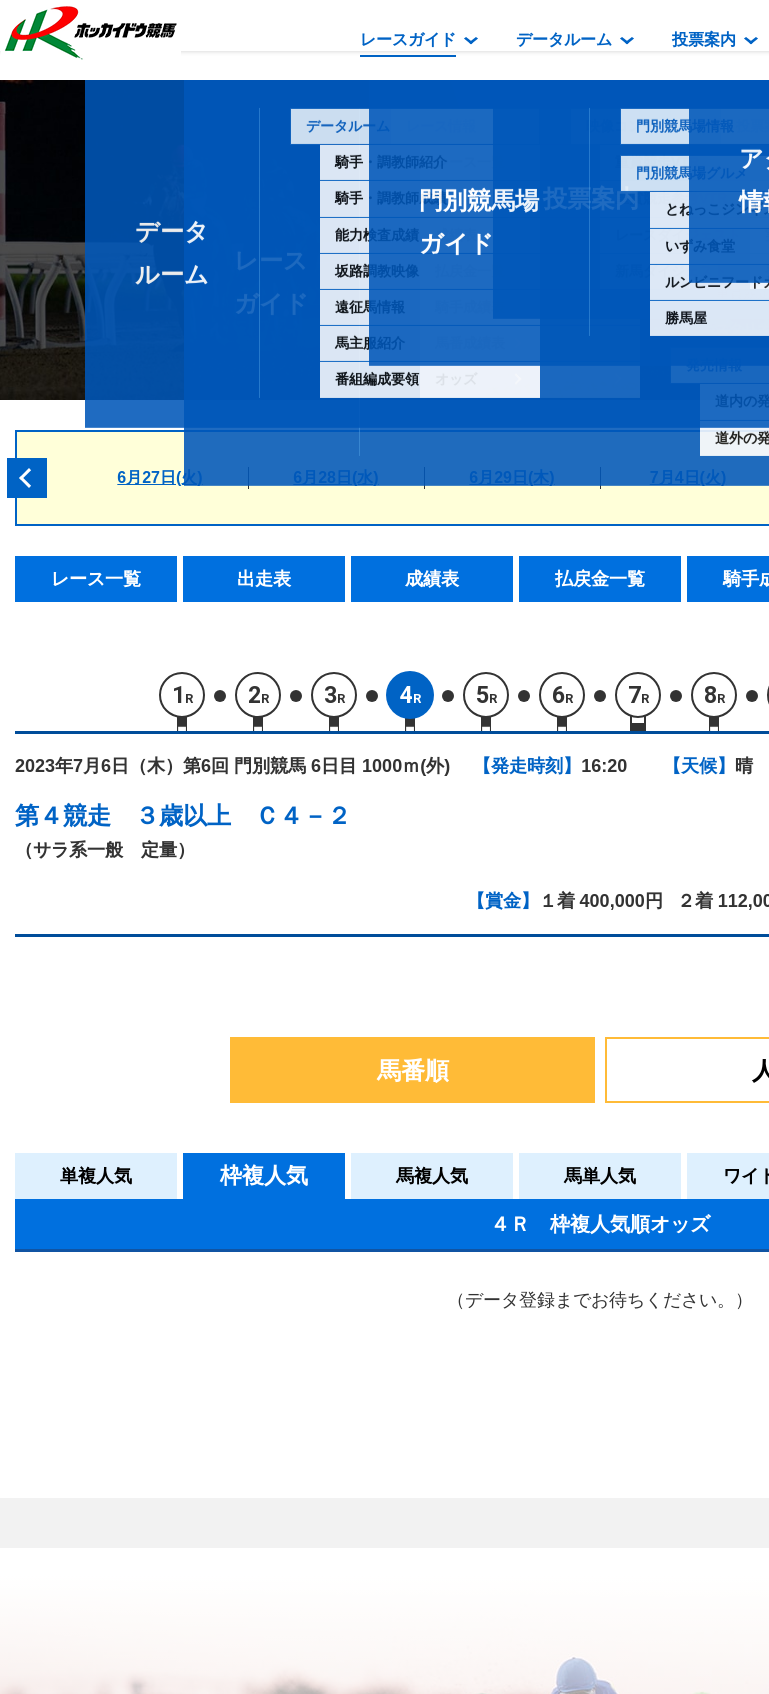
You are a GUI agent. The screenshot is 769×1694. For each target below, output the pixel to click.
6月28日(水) (335, 477)
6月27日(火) (159, 477)
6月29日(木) (511, 477)
